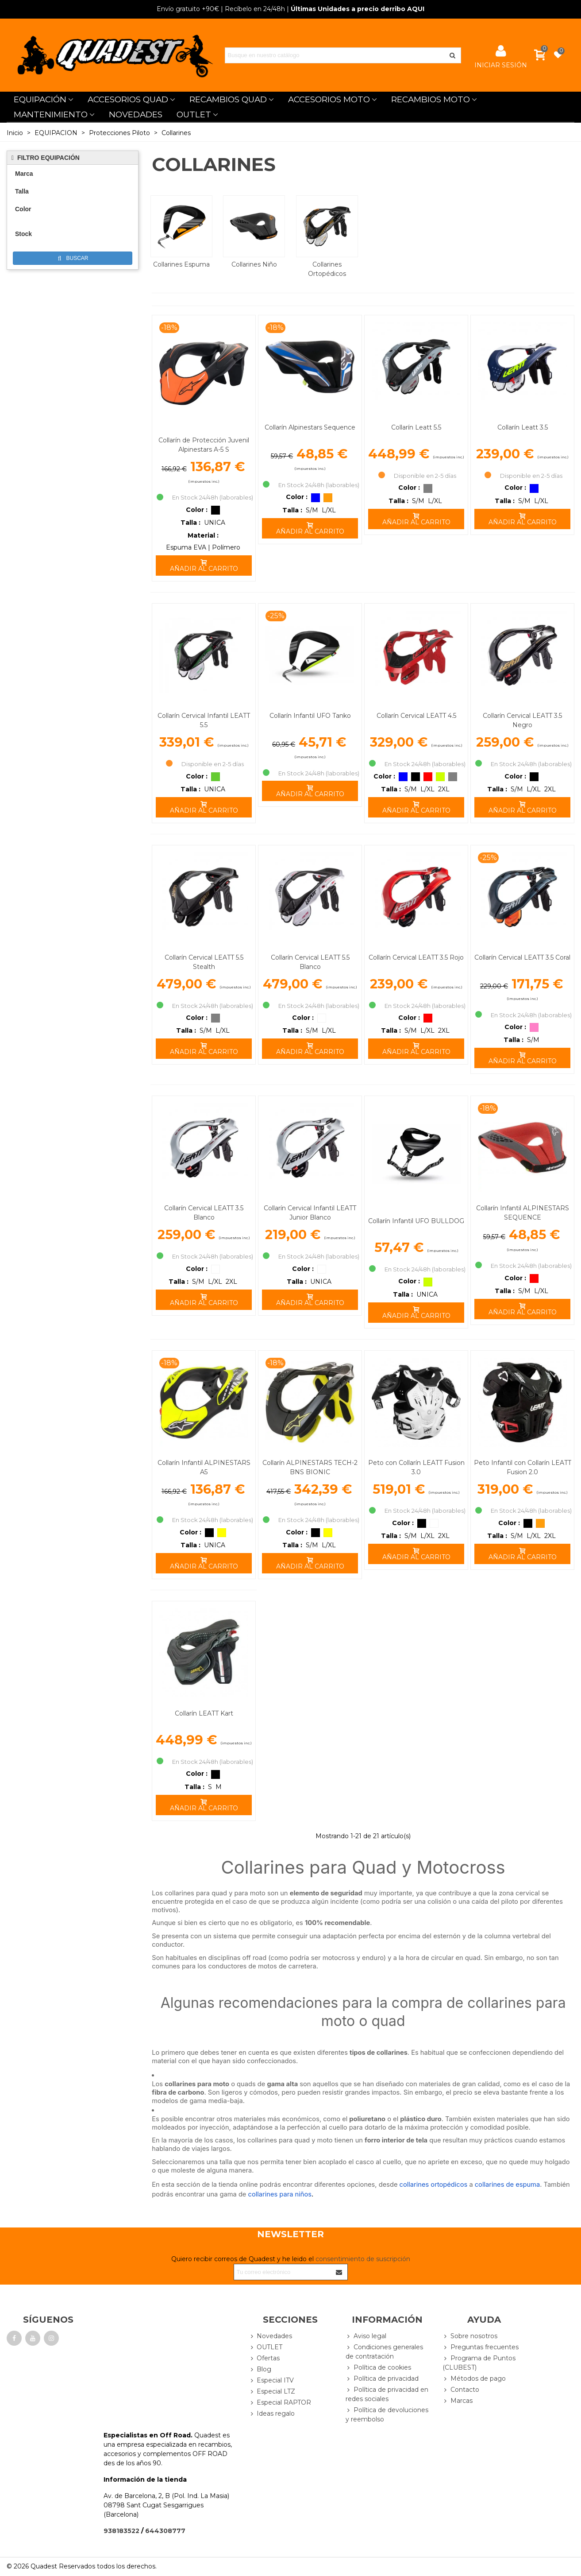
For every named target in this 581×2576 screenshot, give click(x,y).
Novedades (270, 2336)
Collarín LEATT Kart (204, 1713)
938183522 (121, 2531)
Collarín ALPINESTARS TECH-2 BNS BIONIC (310, 1467)
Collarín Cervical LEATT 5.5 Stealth (204, 962)
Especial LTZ (272, 2391)
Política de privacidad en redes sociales (387, 2394)
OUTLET (194, 114)
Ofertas (264, 2358)
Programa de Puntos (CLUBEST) (479, 2362)
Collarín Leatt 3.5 (522, 427)
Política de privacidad (382, 2378)
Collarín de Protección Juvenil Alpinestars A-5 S (203, 444)
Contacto (460, 2389)
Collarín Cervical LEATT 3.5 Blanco (203, 1212)
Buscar (73, 258)
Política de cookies (378, 2367)
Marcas (457, 2401)
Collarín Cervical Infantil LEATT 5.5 (204, 720)
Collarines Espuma (181, 264)
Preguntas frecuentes (480, 2347)
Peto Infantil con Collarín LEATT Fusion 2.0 (522, 1467)
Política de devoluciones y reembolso (387, 2414)
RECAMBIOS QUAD (228, 99)
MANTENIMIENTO (51, 114)
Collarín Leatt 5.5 (416, 427)
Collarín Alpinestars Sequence (310, 427)
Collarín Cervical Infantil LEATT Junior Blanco (310, 1212)
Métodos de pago (474, 2378)
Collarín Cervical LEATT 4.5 (416, 716)
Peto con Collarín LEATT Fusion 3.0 (416, 1467)
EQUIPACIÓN (40, 99)
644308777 (165, 2531)
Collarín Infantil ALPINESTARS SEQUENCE (522, 1212)
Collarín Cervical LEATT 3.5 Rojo (416, 957)
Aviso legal (366, 2336)
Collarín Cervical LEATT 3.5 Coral (522, 957)
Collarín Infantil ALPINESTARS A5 (204, 1467)
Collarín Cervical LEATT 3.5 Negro (522, 720)
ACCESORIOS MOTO (329, 99)
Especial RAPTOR (280, 2402)
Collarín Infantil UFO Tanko (310, 716)
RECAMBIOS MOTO (430, 99)
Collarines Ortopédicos (327, 269)
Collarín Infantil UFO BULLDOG (416, 1221)
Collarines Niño (254, 264)
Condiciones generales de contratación (384, 2351)
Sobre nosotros (469, 2336)
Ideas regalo (272, 2413)
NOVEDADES (135, 114)
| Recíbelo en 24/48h (221, 9)
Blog (260, 2369)
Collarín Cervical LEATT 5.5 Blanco (310, 962)
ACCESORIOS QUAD (128, 99)
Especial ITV (271, 2380)
